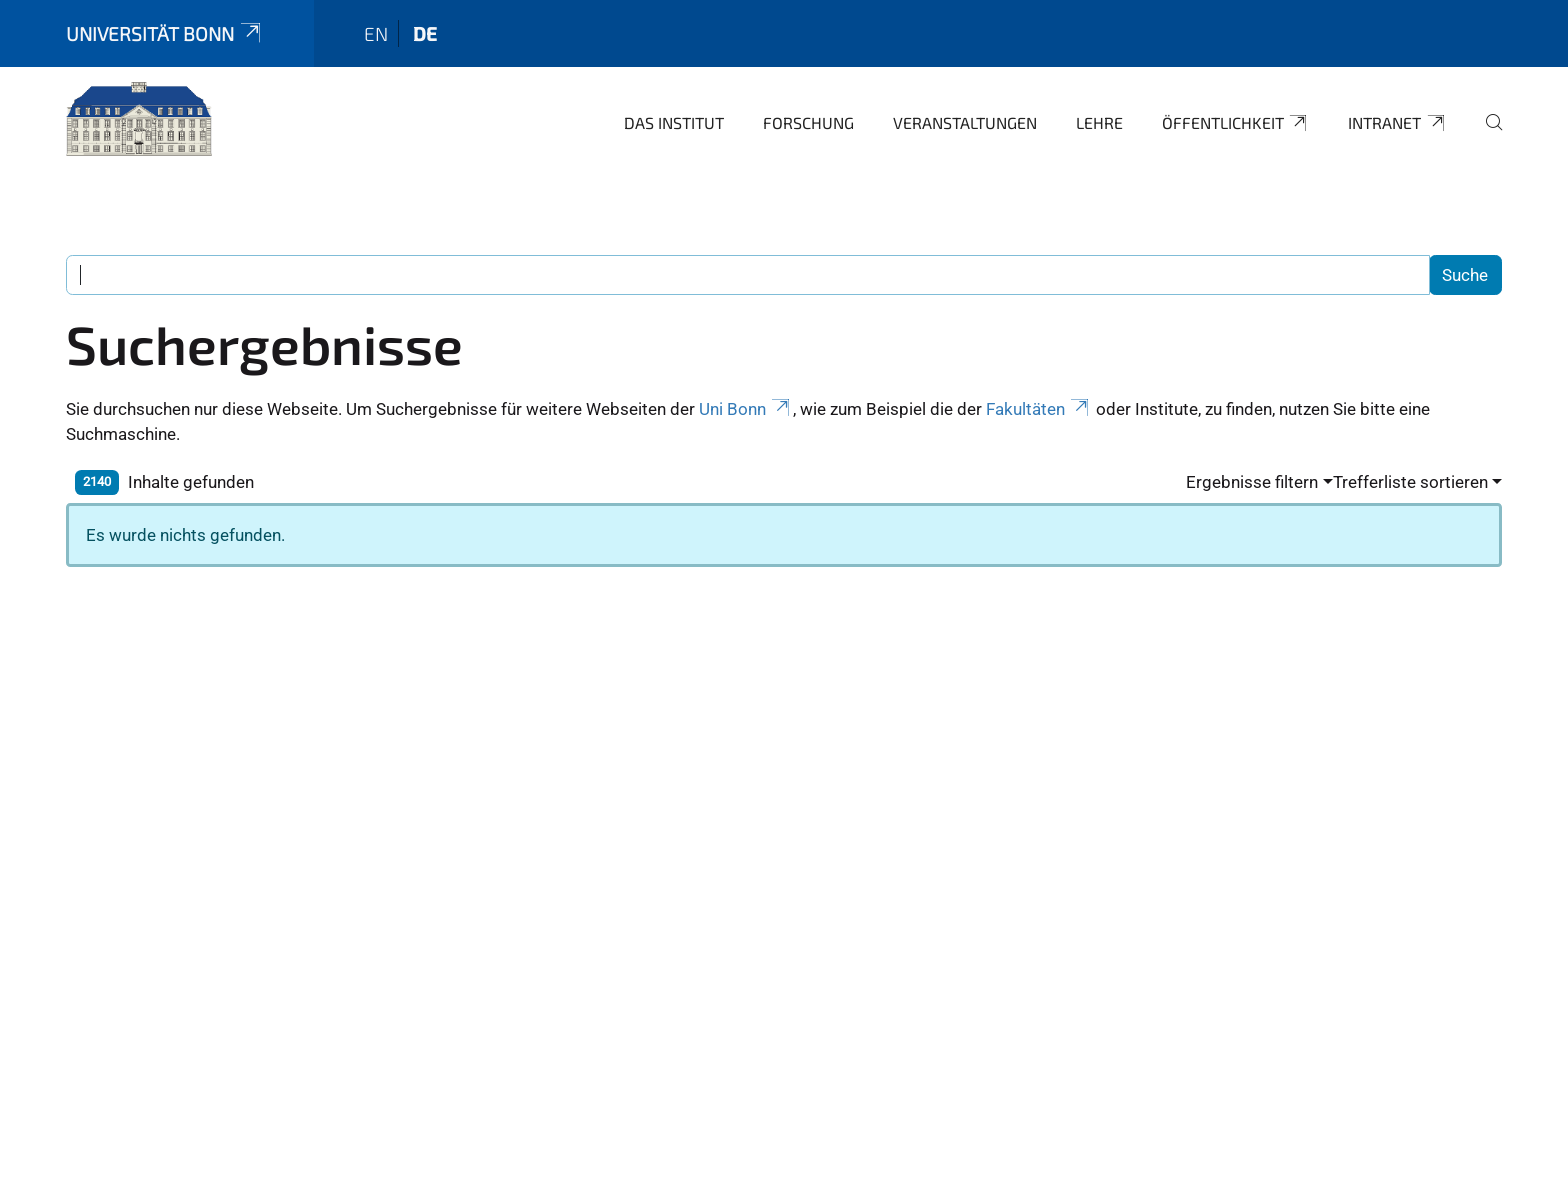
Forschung (808, 122)
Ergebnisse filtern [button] (1252, 482)
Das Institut (674, 122)
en (376, 33)
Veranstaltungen (965, 122)
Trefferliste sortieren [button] (1410, 482)
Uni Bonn (746, 409)
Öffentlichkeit (1236, 123)
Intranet (1397, 123)
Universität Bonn (165, 33)
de (425, 33)
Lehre (1099, 122)
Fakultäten (1039, 409)
